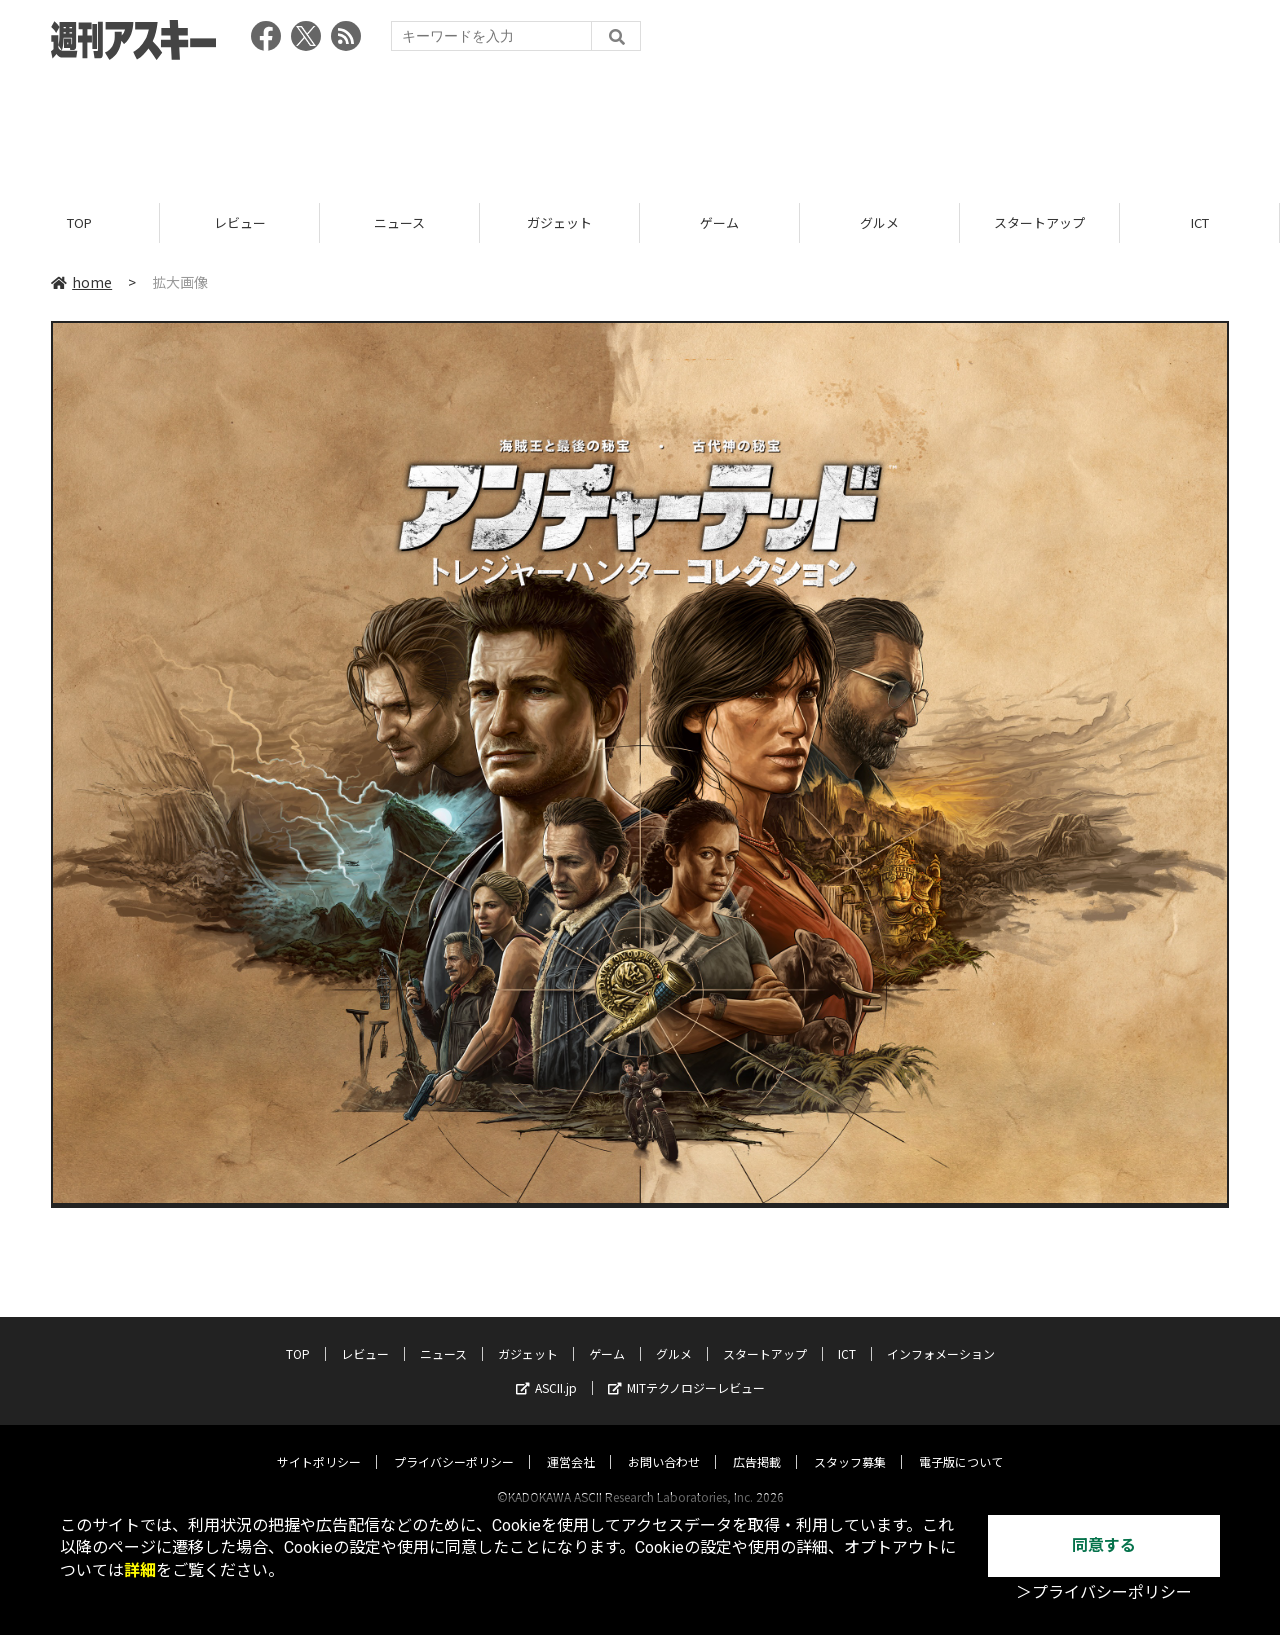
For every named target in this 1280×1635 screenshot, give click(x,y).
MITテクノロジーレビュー (686, 1368)
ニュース (399, 222)
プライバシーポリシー (454, 1442)
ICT (1200, 222)
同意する (1104, 1545)
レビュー (240, 222)
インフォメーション (941, 1334)
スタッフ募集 (850, 1442)
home (81, 282)
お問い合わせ (664, 1442)
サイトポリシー (319, 1442)
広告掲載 (757, 1442)
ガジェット (559, 222)
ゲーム (719, 222)
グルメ (879, 222)
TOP (79, 222)
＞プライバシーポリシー (1104, 1592)
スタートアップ (1039, 222)
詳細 (140, 1570)
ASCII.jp (546, 1368)
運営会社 (571, 1442)
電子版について (961, 1442)
